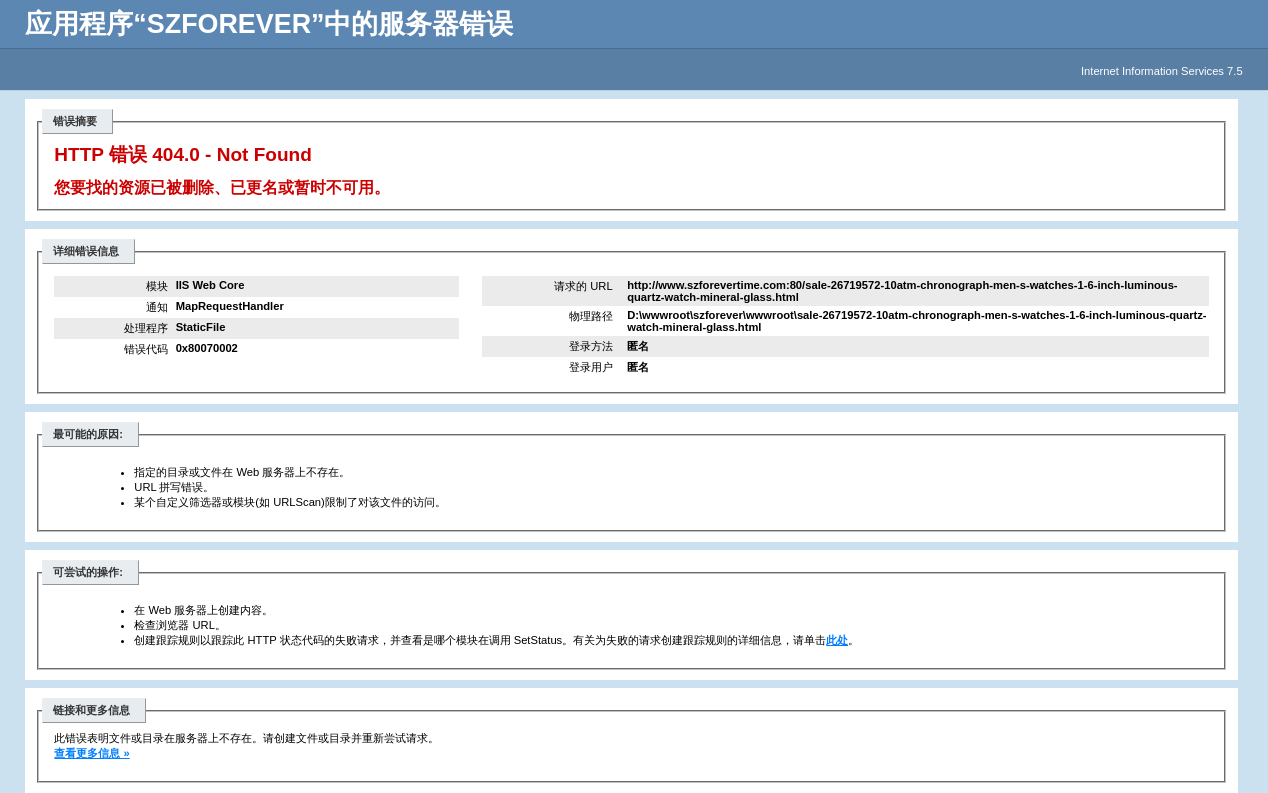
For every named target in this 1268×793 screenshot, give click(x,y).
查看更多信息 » (91, 753)
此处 (837, 640)
